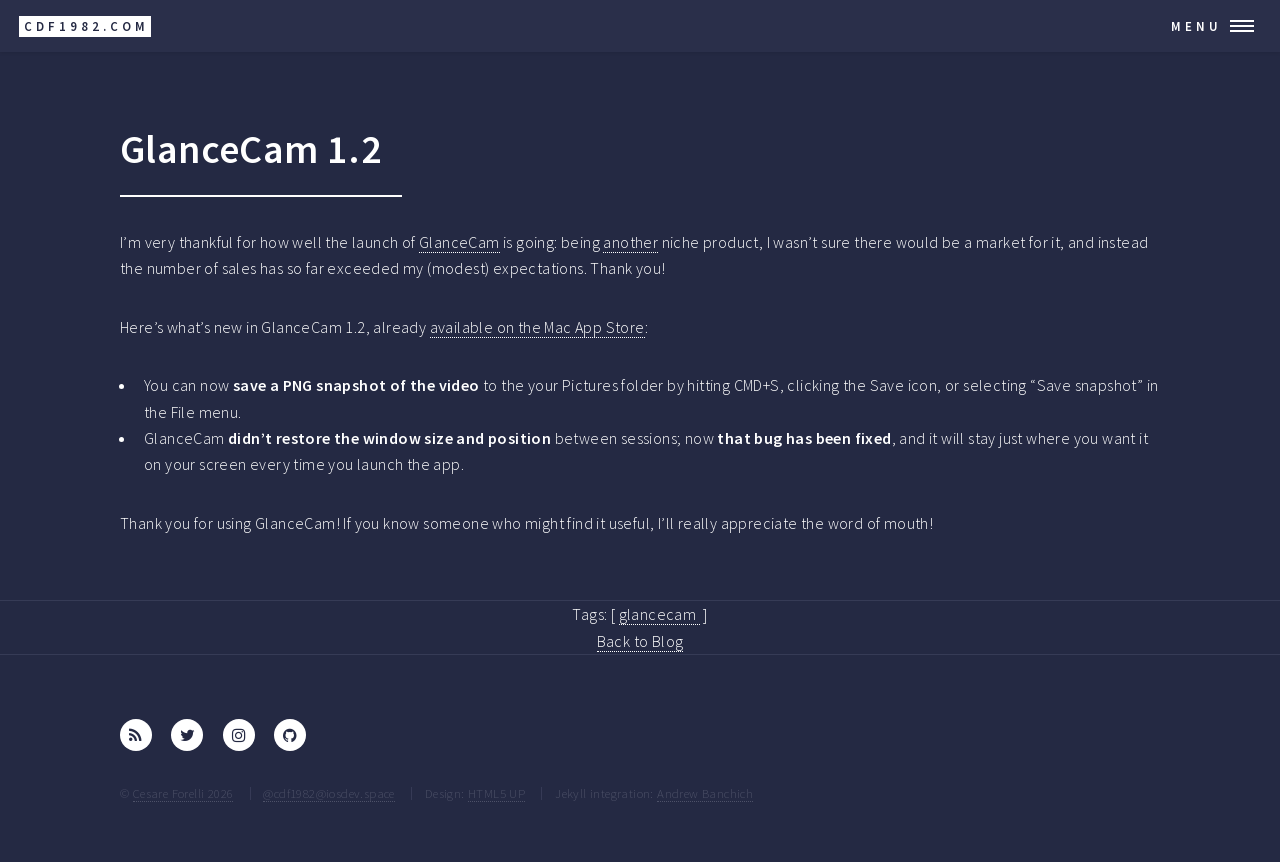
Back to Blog (640, 641)
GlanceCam (459, 242)
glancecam (659, 614)
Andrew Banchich (705, 793)
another (630, 242)
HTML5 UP (496, 793)
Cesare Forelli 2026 (183, 793)
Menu (1196, 26)
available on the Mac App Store (537, 327)
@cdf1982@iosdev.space (328, 793)
